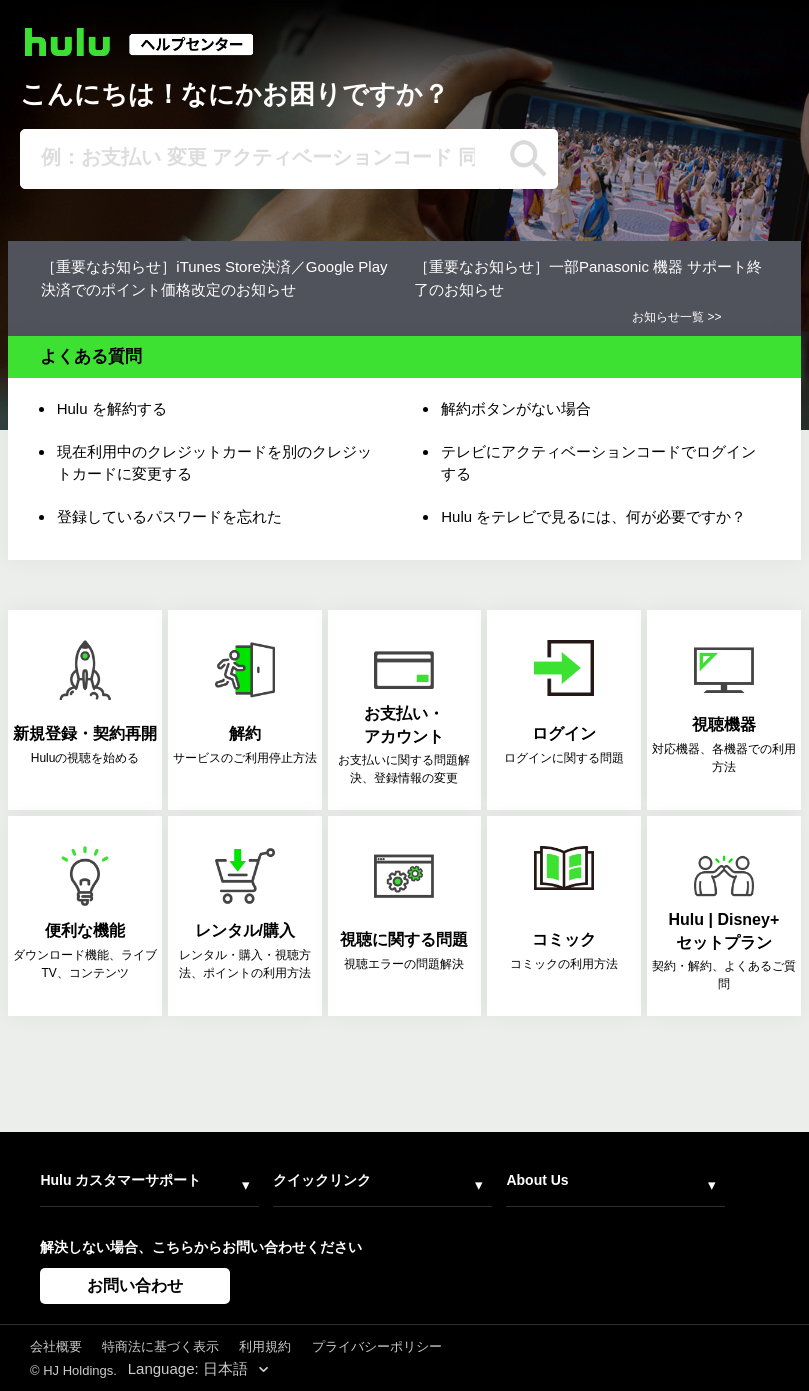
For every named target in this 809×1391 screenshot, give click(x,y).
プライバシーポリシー (377, 1346)
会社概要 (56, 1346)
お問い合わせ (135, 1285)
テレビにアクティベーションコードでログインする (598, 463)
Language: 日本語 (190, 1368)
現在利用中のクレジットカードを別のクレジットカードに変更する (214, 463)
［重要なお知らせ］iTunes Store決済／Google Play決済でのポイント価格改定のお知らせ (214, 278)
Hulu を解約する (112, 408)
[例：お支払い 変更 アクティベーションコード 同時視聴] (260, 159)
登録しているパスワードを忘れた (169, 516)
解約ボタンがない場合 (516, 408)
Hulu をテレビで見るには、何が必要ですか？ (593, 516)
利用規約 (265, 1346)
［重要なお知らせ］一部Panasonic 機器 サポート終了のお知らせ (588, 278)
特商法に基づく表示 (160, 1346)
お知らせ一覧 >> (676, 317)
